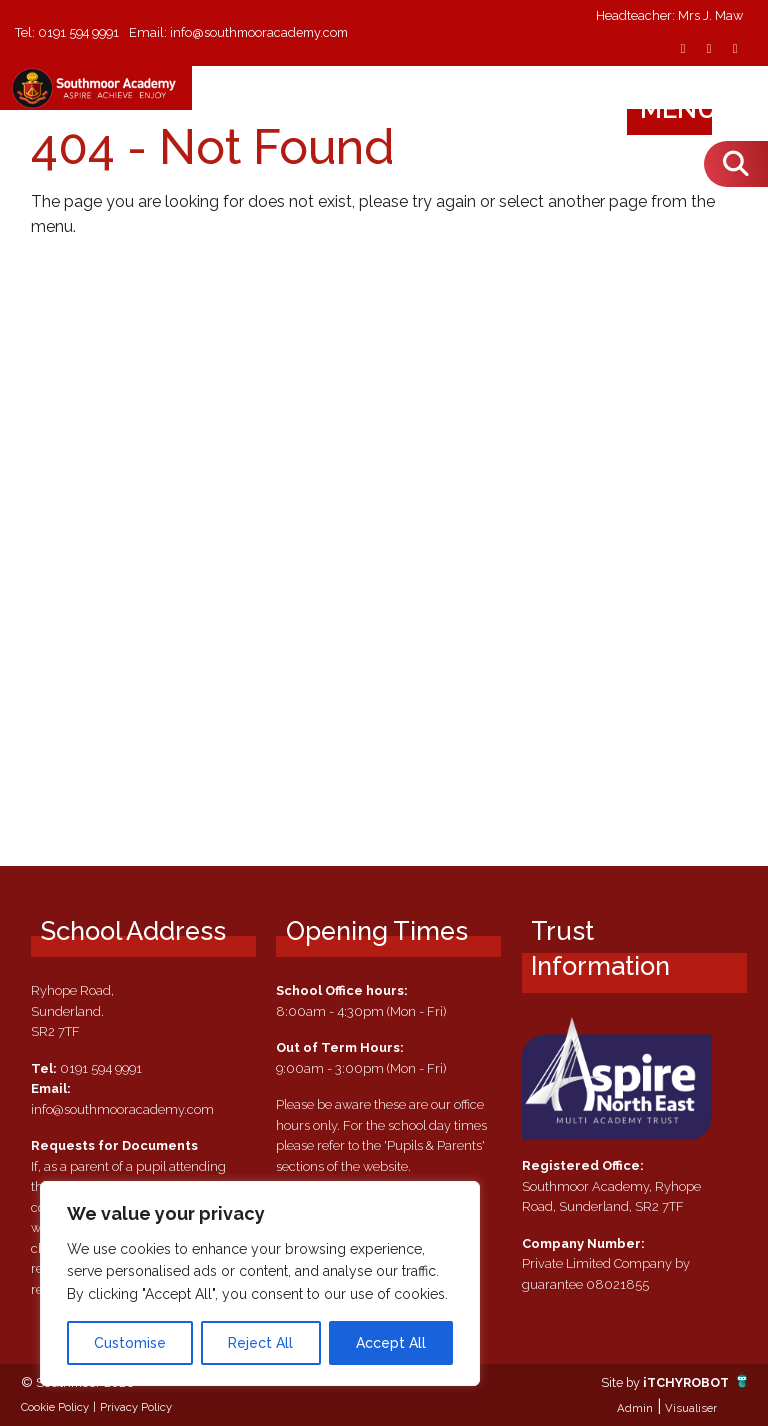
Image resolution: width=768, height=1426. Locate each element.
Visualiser (691, 1408)
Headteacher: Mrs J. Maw (669, 16)
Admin (635, 1408)
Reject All (260, 1343)
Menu (697, 109)
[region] (260, 1283)
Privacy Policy (136, 1407)
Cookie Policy (55, 1407)
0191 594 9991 (79, 32)
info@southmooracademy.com (264, 32)
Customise (130, 1343)
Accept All (391, 1343)
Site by (618, 1382)
